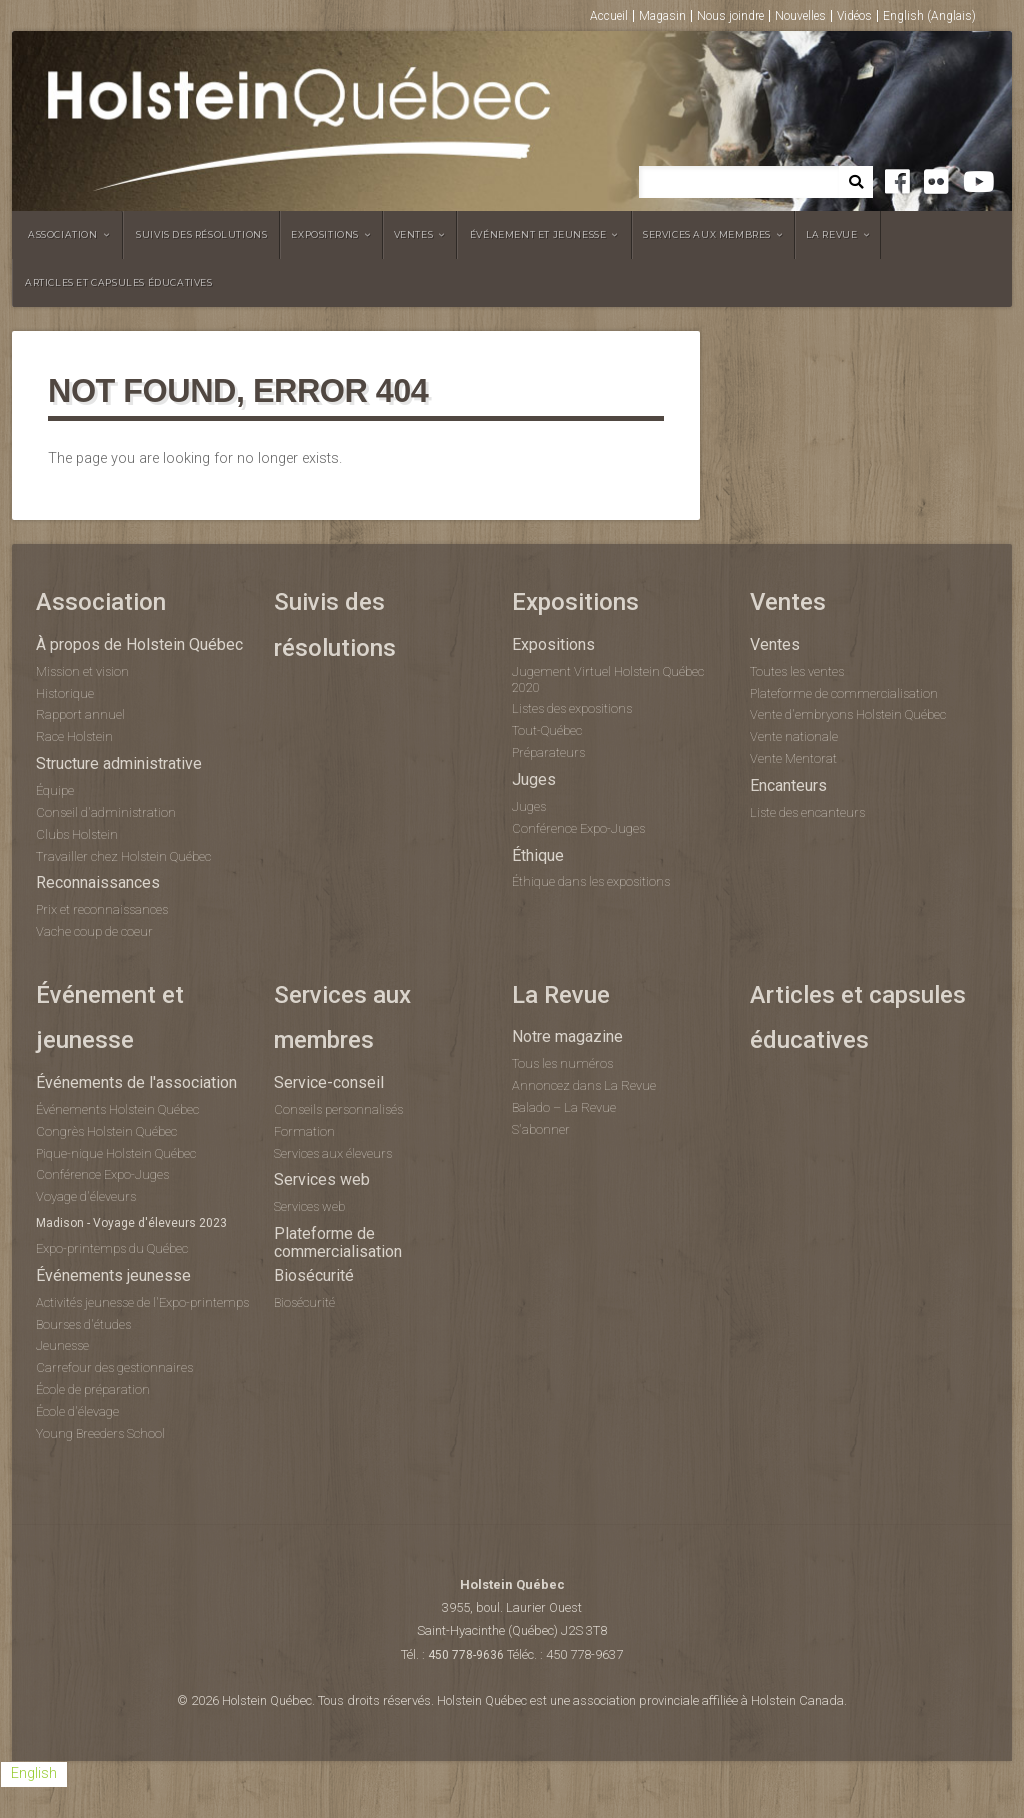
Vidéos (854, 16)
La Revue (832, 234)
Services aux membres (707, 234)
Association (63, 234)
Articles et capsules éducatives (119, 282)
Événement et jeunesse (538, 234)
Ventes (414, 234)
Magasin (662, 16)
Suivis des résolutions (201, 234)
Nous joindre (730, 16)
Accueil (609, 16)
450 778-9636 (466, 1655)
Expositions (325, 234)
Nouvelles (800, 16)
